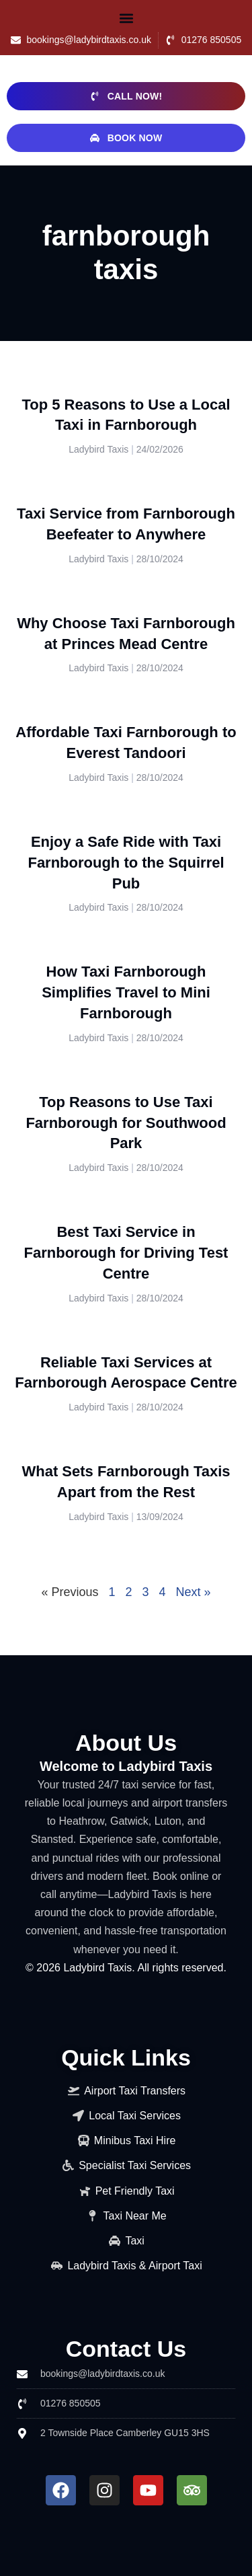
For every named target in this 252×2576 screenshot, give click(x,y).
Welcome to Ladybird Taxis (126, 1766)
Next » (193, 1592)
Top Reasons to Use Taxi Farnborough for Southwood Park (126, 1123)
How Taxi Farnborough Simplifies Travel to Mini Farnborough (126, 992)
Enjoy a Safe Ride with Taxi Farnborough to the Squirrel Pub (126, 862)
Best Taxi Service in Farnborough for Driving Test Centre (126, 1252)
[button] (127, 18)
